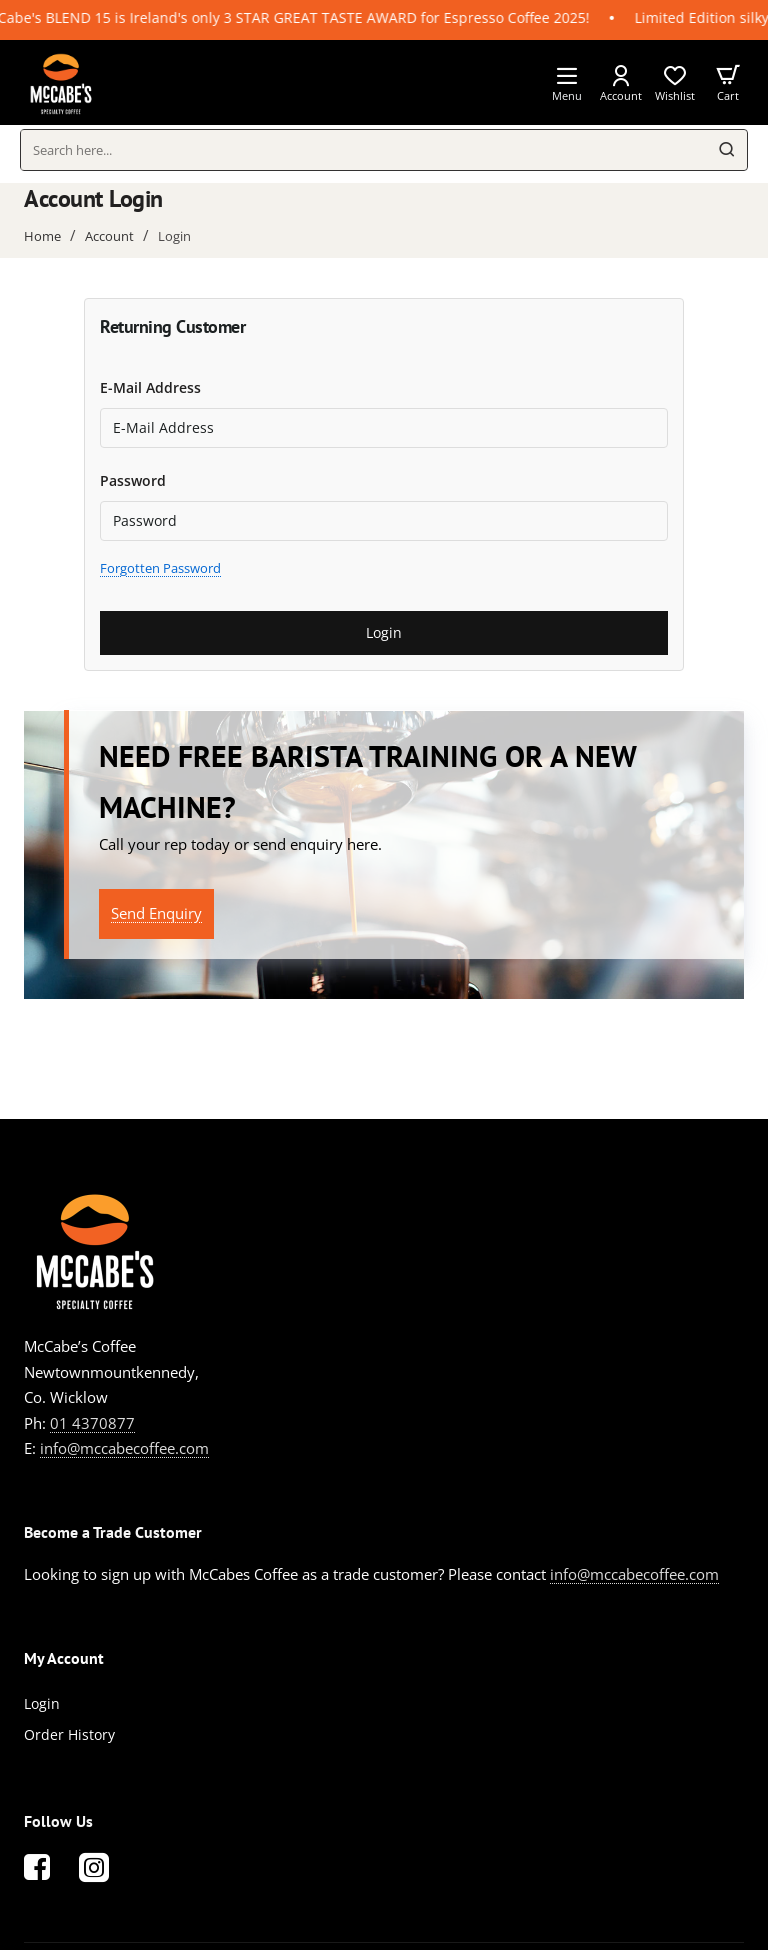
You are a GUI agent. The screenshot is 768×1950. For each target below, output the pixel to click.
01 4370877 (92, 1423)
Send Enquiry (156, 913)
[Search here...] (727, 150)
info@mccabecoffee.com (124, 1448)
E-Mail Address (150, 387)
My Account (64, 1658)
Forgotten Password (160, 568)
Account (109, 236)
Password (133, 480)
